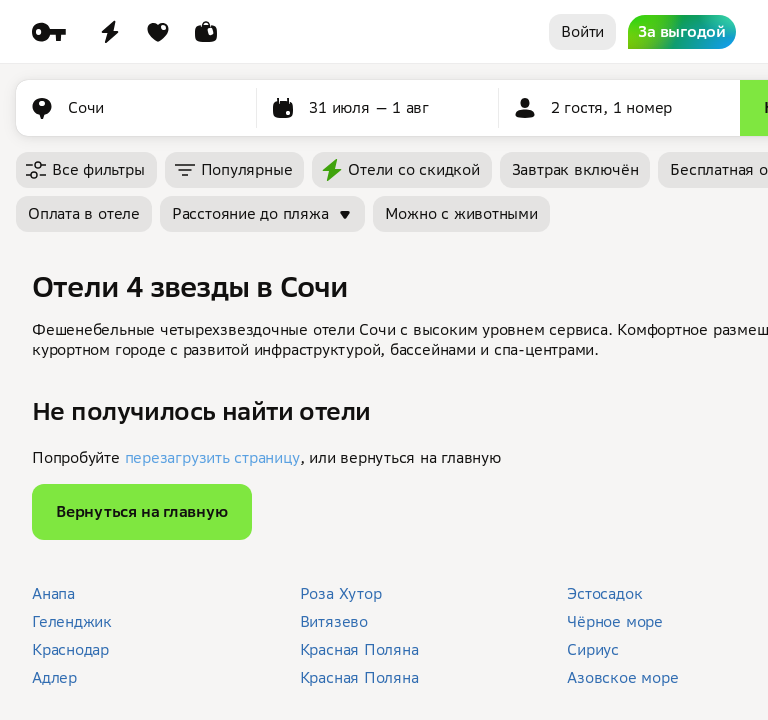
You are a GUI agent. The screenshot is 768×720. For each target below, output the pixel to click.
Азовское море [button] (622, 677)
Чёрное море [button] (615, 621)
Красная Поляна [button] (359, 649)
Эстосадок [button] (604, 593)
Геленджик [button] (72, 621)
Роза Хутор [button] (341, 593)
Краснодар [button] (70, 649)
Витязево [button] (334, 621)
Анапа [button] (53, 593)
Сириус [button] (593, 649)
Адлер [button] (54, 677)
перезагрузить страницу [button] (212, 457)
